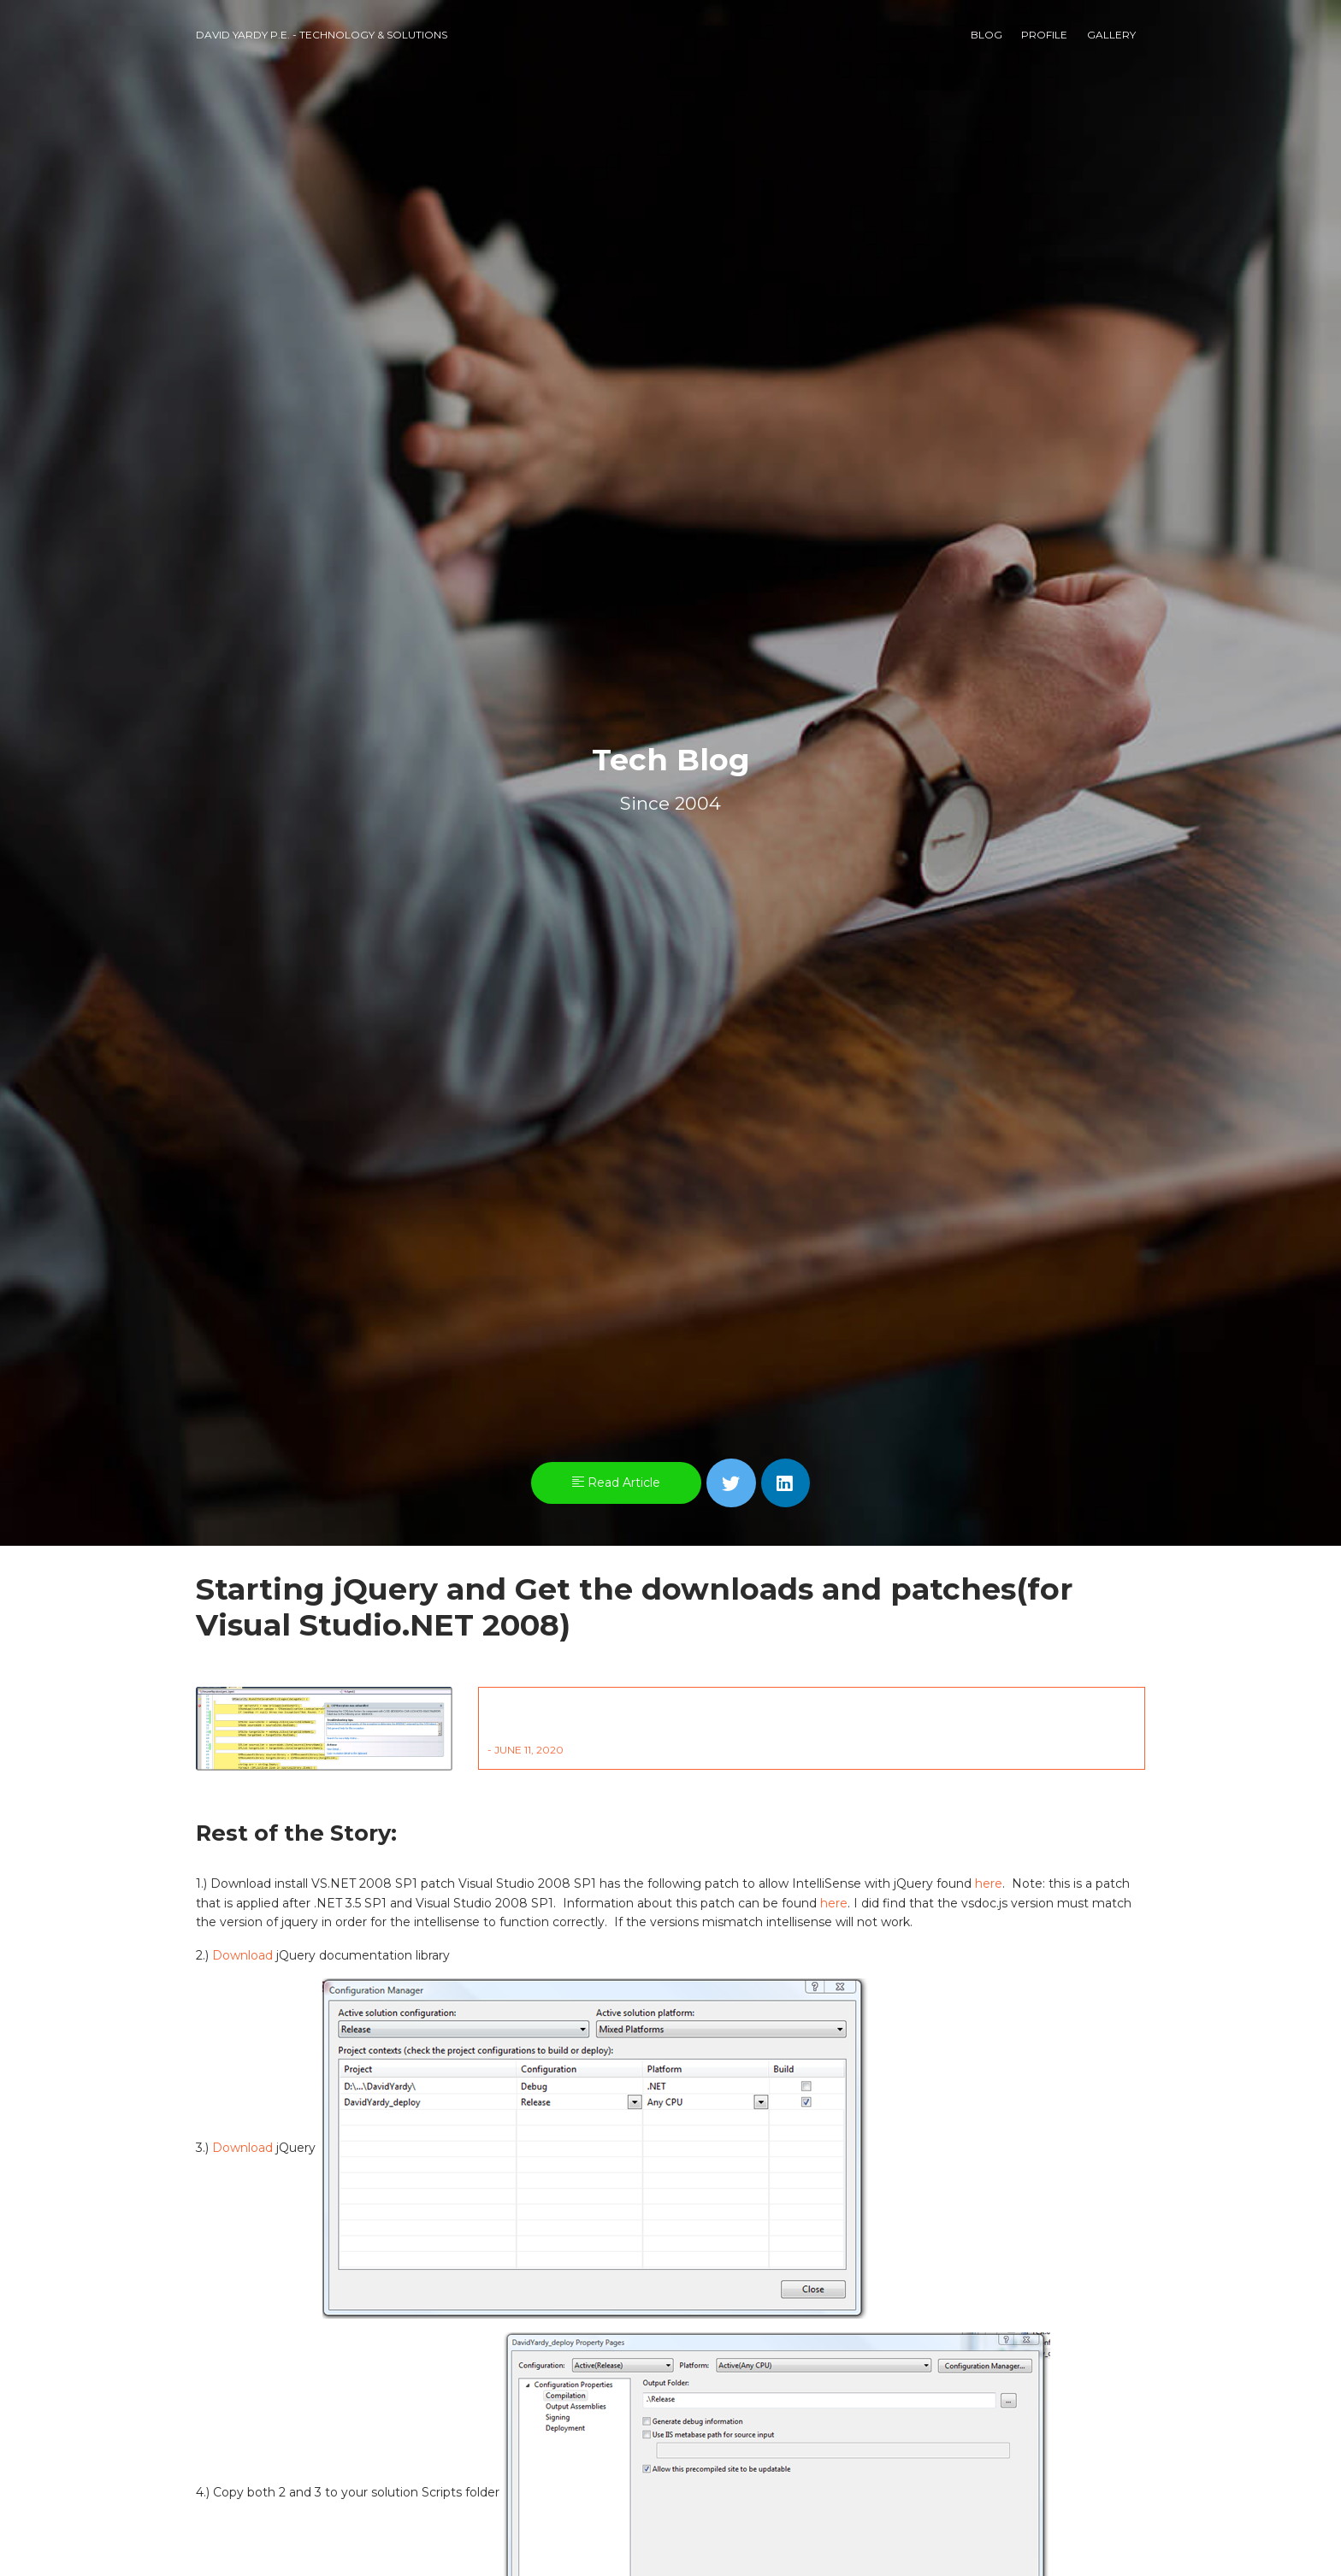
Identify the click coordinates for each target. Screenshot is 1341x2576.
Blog (986, 34)
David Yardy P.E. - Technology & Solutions (321, 34)
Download (242, 1955)
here (988, 1883)
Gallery (1111, 34)
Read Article (616, 1482)
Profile (1044, 34)
